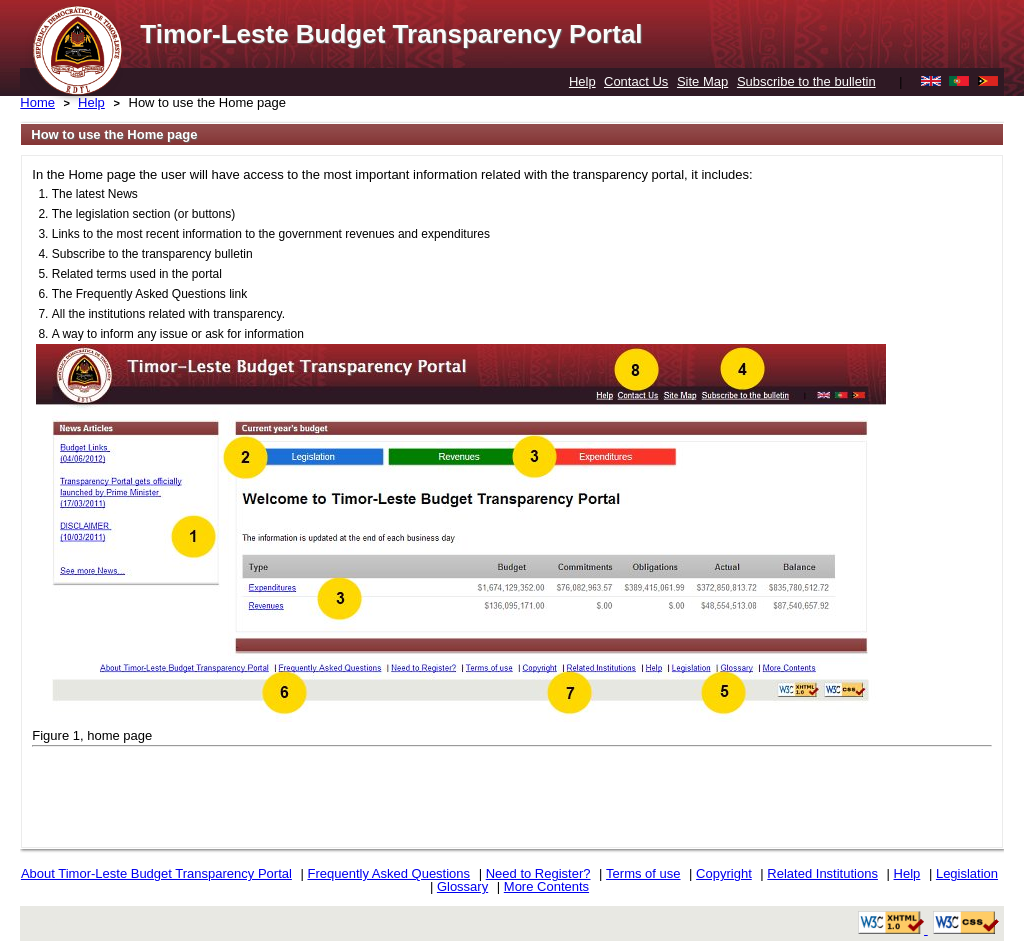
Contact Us (636, 81)
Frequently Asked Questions (388, 873)
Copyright (724, 873)
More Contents (546, 886)
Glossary (462, 886)
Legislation (967, 873)
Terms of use (643, 873)
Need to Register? (538, 873)
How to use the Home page (208, 102)
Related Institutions (822, 873)
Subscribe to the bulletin (806, 81)
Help (582, 81)
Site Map (702, 81)
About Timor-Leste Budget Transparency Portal (156, 873)
